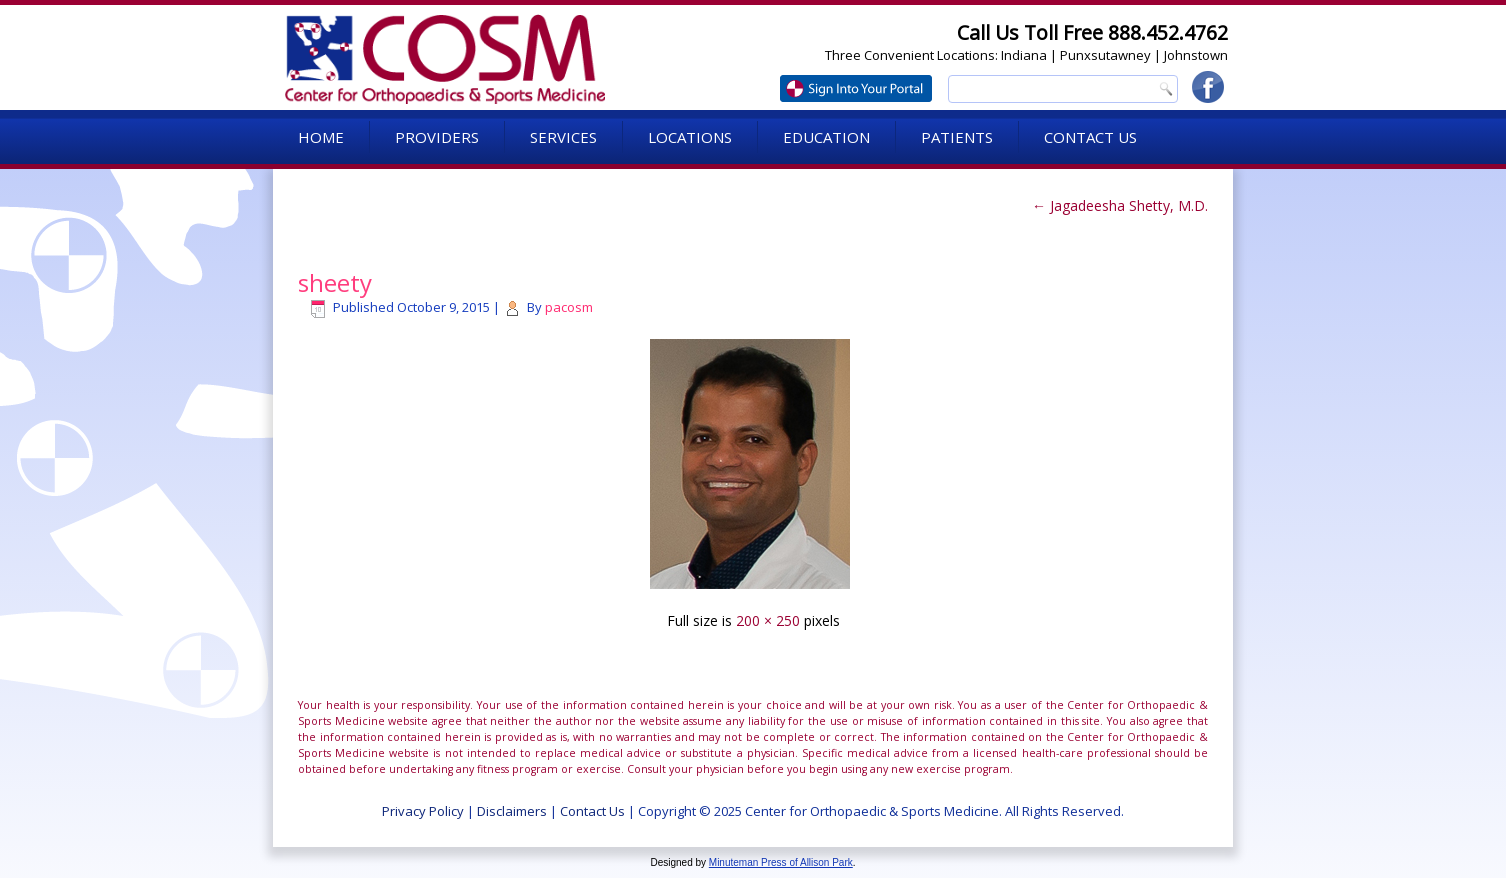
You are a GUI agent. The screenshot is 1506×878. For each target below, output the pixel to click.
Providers (437, 137)
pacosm (569, 307)
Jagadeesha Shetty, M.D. (1120, 205)
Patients (957, 137)
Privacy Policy (423, 811)
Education (826, 137)
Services (563, 137)
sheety (335, 282)
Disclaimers (512, 811)
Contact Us (1090, 137)
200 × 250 (768, 620)
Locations (690, 137)
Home (321, 137)
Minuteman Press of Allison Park (781, 862)
